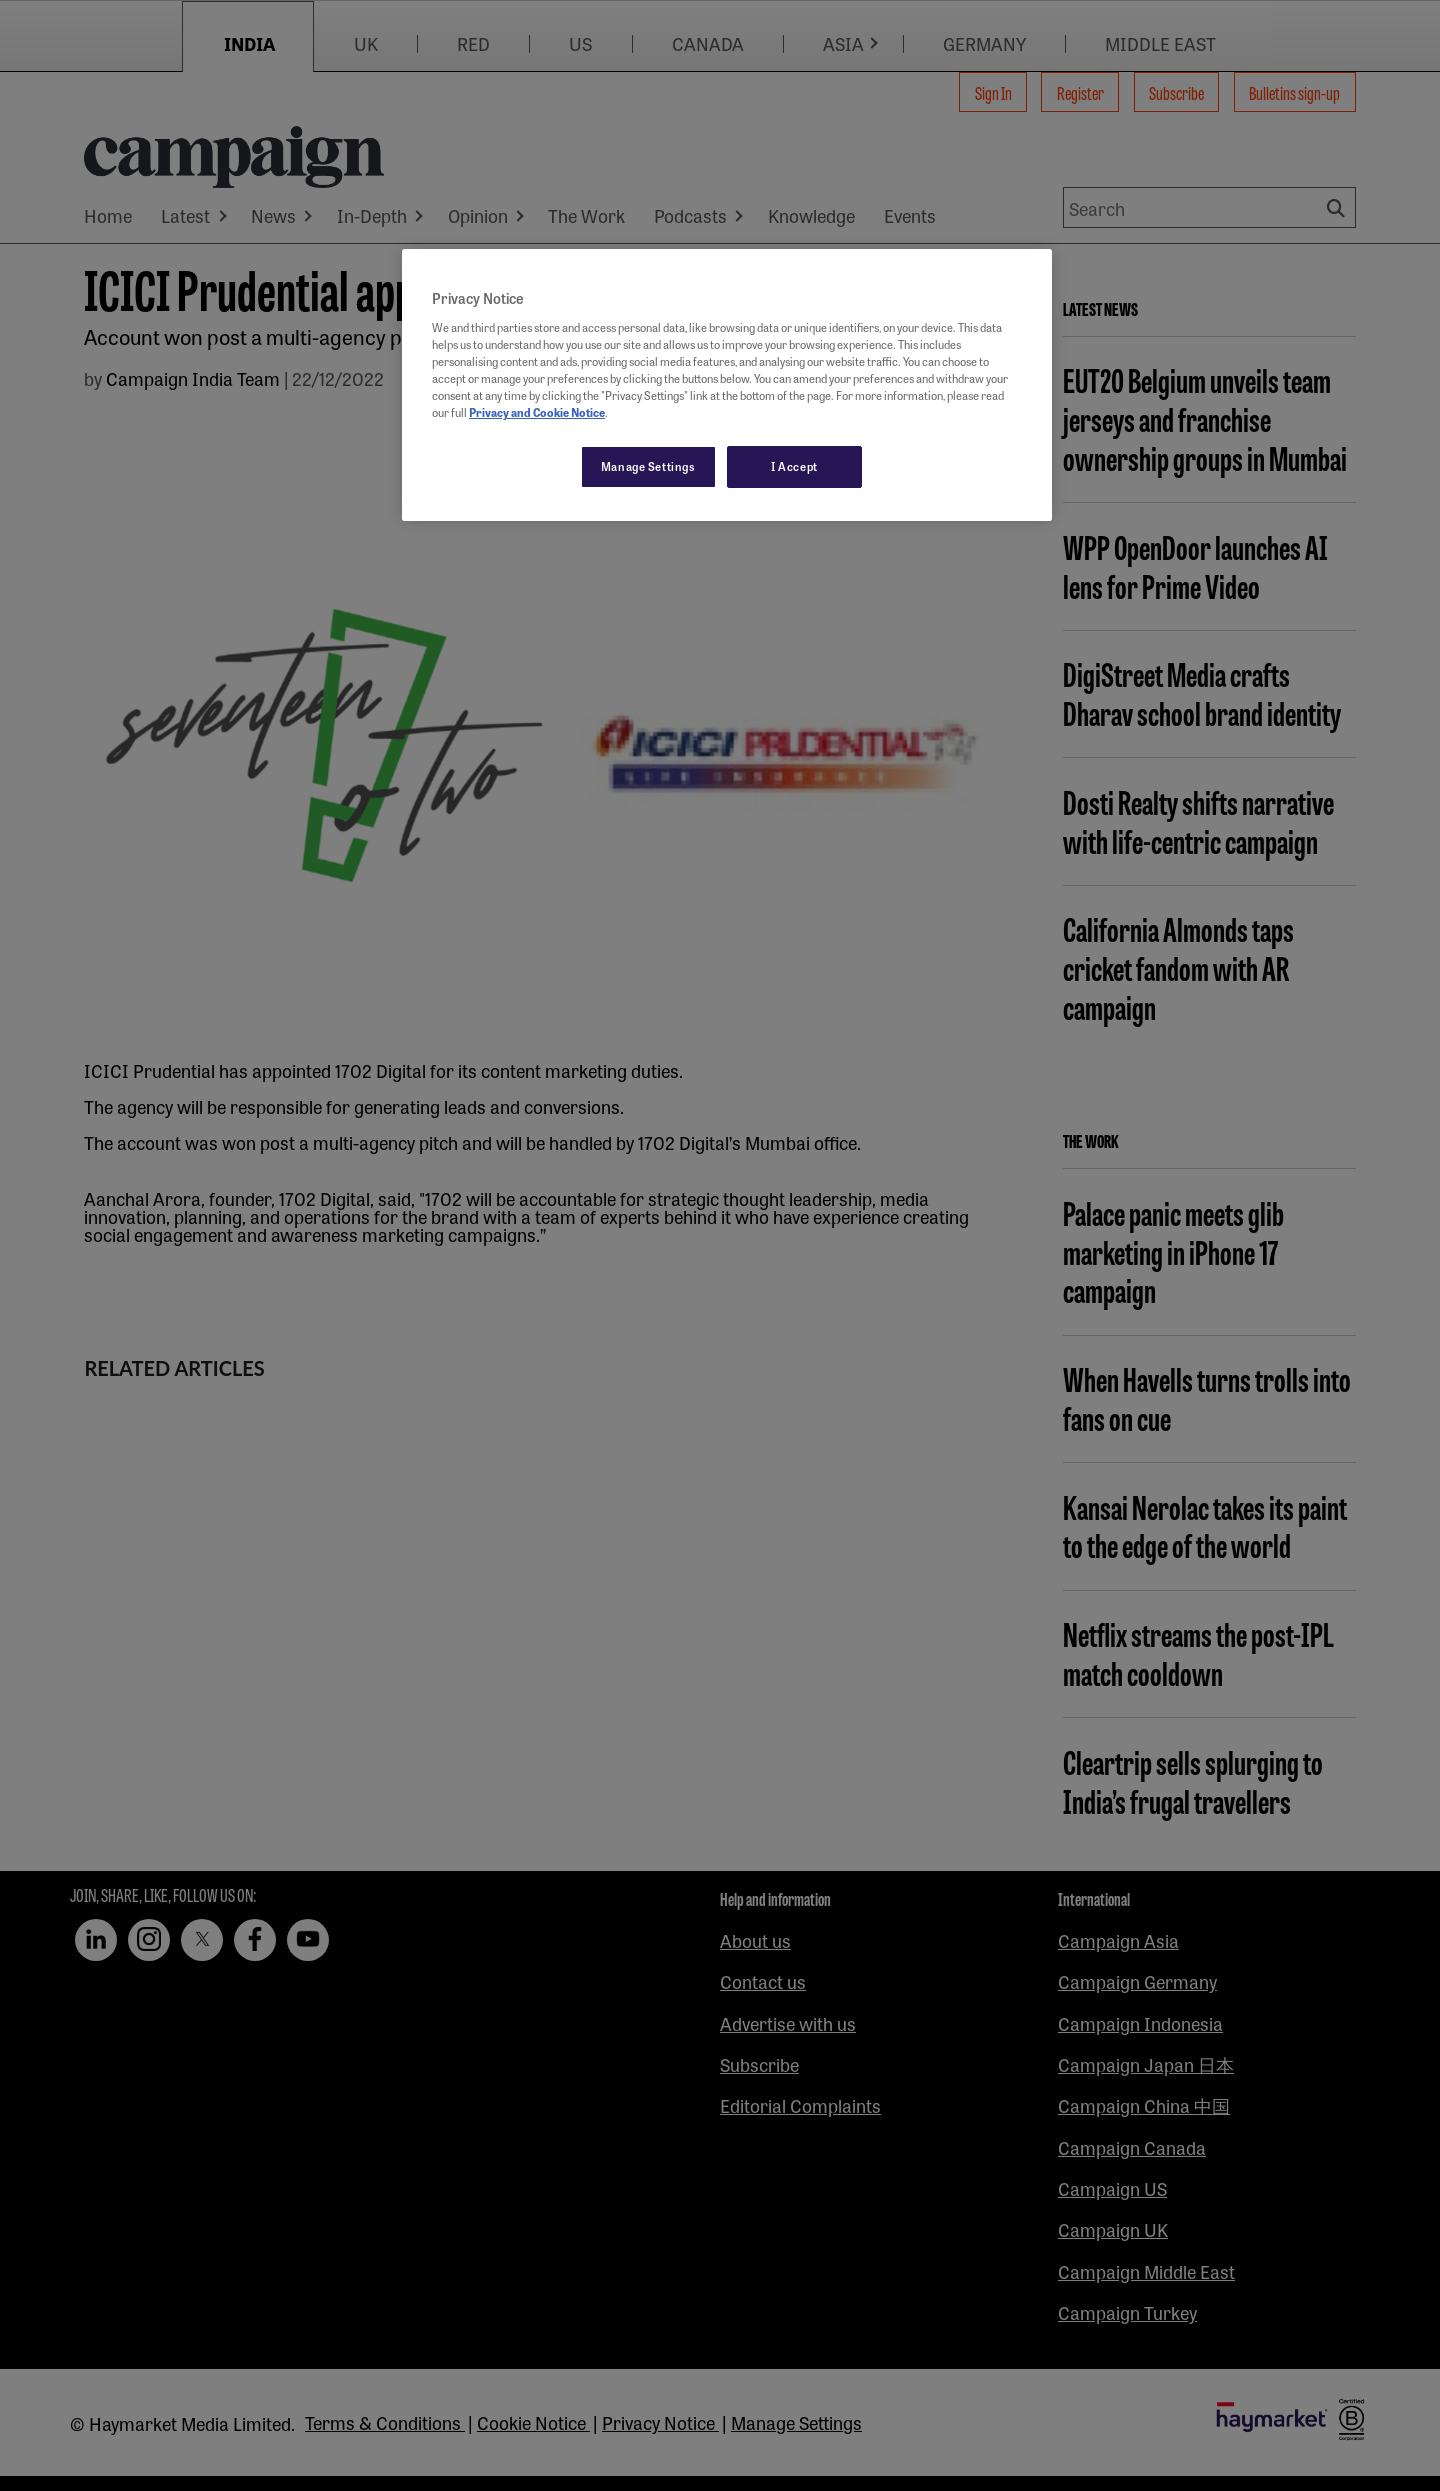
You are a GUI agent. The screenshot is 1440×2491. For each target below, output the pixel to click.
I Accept (794, 466)
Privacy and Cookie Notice (537, 412)
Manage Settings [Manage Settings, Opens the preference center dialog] (648, 466)
